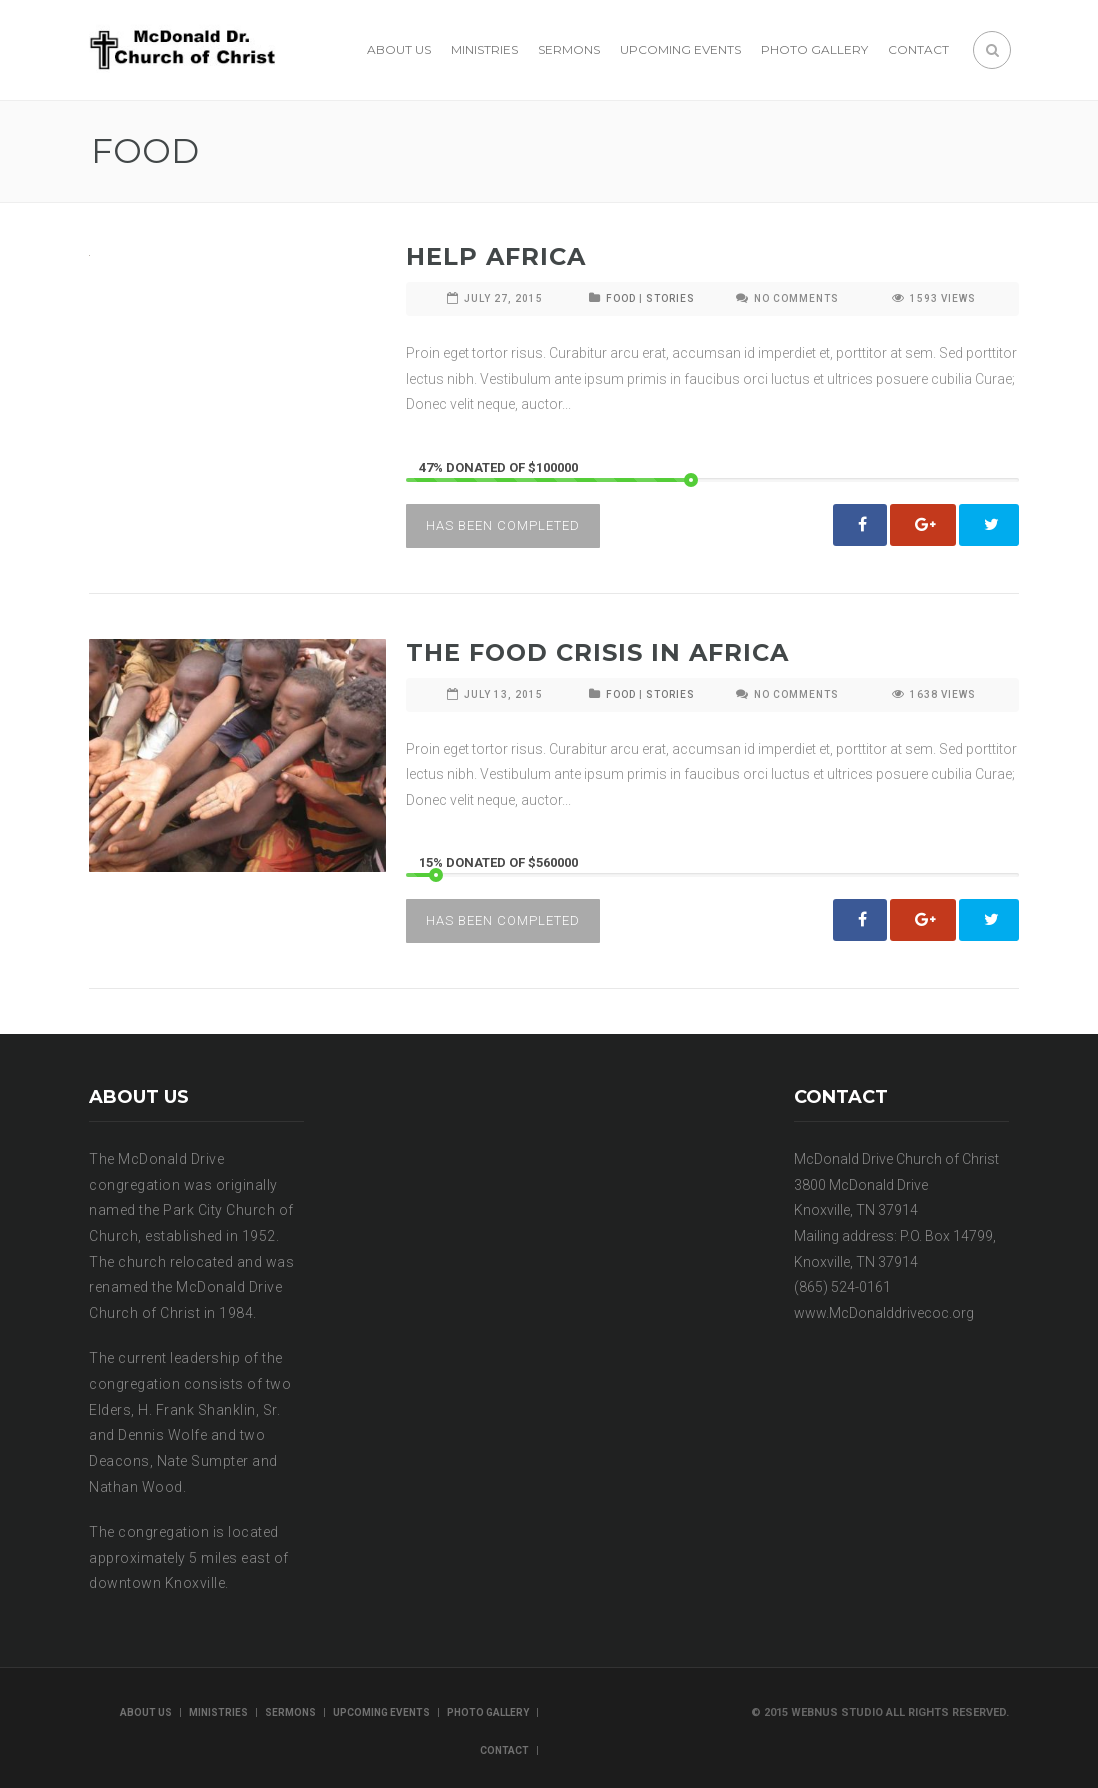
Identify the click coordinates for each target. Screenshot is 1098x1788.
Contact (918, 49)
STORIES (670, 298)
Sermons (569, 49)
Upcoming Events (680, 49)
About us (399, 49)
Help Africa (496, 256)
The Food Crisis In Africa (597, 652)
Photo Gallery (814, 49)
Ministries (484, 49)
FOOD (621, 298)
